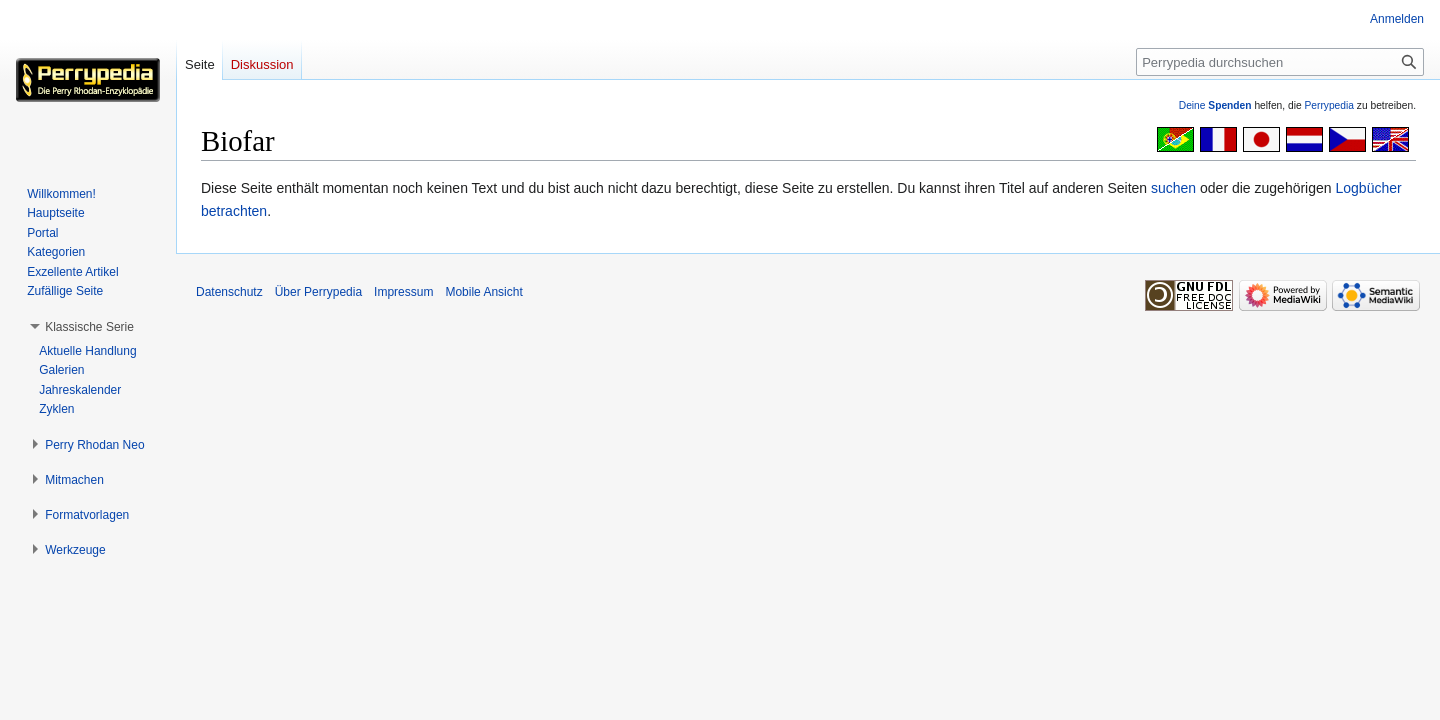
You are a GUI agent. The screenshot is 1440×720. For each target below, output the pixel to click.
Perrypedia (1329, 105)
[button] (89, 327)
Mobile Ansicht (483, 292)
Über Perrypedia (318, 292)
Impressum (403, 292)
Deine (1215, 105)
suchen (1173, 188)
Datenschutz (229, 292)
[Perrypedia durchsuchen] (1280, 62)
